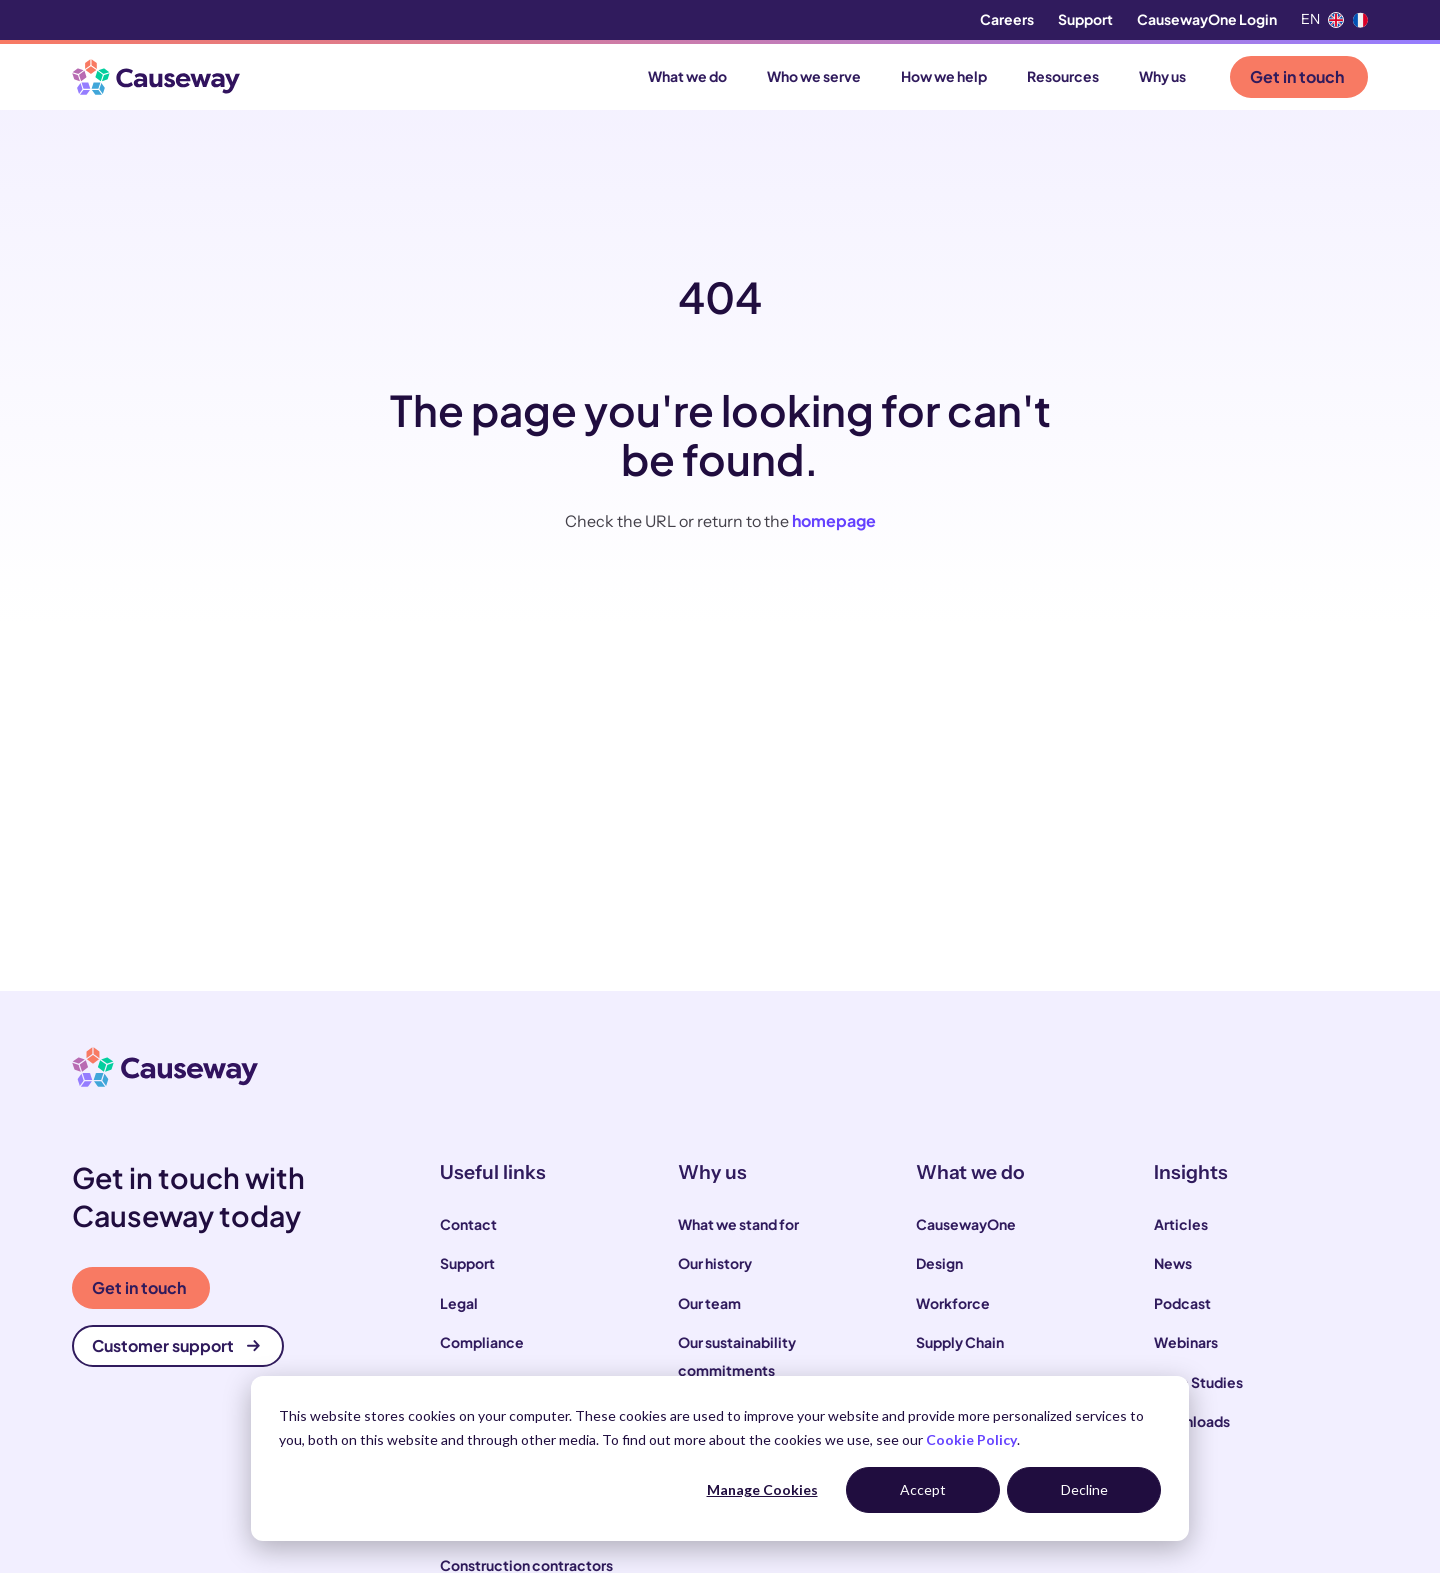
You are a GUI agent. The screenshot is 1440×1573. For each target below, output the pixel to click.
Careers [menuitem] (1007, 19)
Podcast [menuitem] (1182, 1303)
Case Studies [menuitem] (1198, 1382)
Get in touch (1297, 76)
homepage (834, 520)
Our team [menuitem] (709, 1303)
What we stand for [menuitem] (738, 1224)
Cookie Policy (971, 1439)
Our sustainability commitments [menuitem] (737, 1356)
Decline (1084, 1489)
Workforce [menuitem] (953, 1303)
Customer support (176, 1345)
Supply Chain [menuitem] (960, 1342)
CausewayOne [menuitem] (966, 1224)
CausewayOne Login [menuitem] (1207, 19)
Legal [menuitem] (459, 1303)
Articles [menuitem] (1181, 1224)
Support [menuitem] (1085, 19)
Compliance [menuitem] (482, 1342)
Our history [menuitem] (715, 1263)
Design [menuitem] (939, 1263)
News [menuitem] (1173, 1263)
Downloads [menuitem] (1192, 1421)
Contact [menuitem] (468, 1224)
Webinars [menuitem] (1186, 1342)
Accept (923, 1489)
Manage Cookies (762, 1489)
